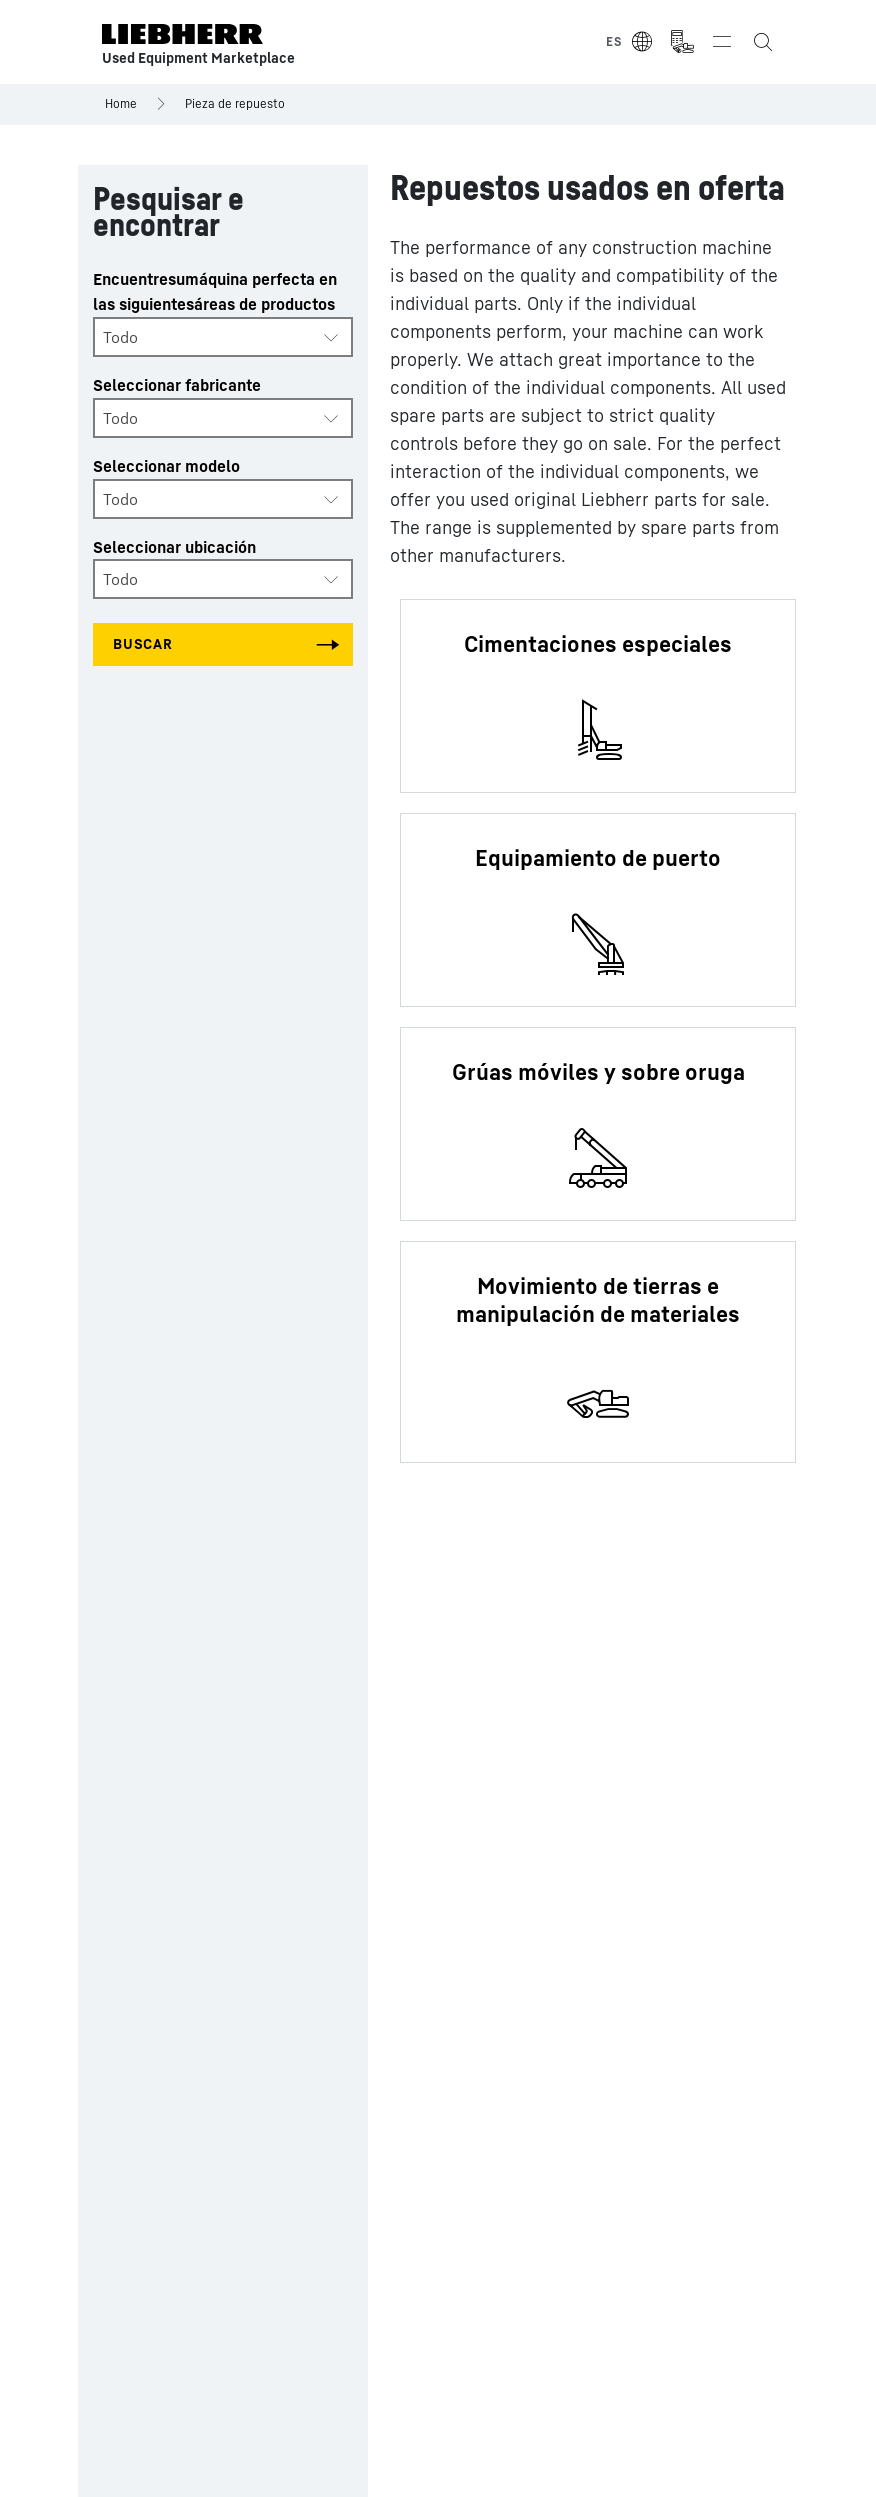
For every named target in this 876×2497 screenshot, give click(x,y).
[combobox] (223, 337)
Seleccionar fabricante (177, 385)
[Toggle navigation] (722, 42)
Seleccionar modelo (166, 466)
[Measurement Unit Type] (682, 42)
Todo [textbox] (120, 337)
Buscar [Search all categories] (143, 643)
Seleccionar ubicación (174, 547)
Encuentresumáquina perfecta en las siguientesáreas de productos (215, 291)
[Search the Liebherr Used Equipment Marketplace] (762, 42)
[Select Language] (630, 42)
